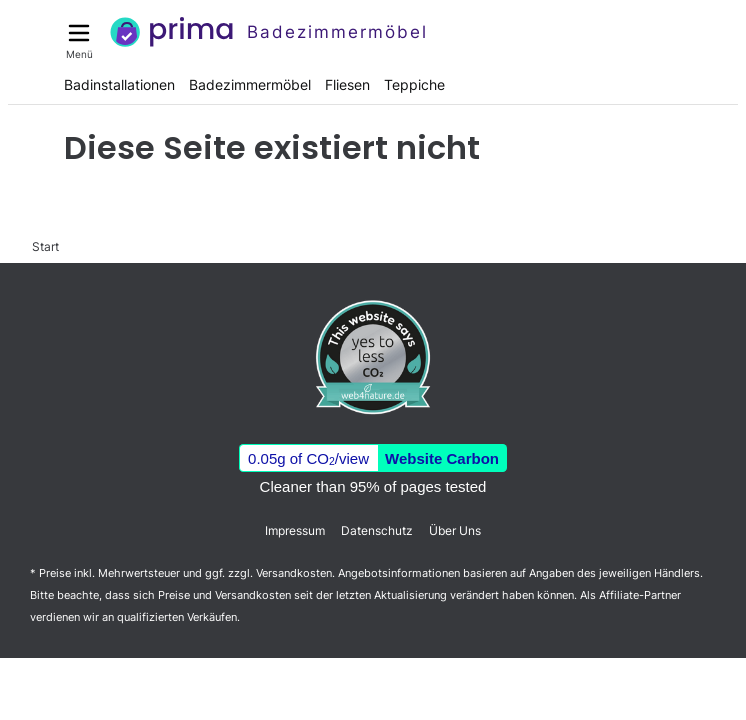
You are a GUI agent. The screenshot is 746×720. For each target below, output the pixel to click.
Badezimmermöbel (250, 84)
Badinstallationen (119, 84)
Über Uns (455, 530)
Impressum (295, 530)
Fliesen (347, 84)
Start (45, 246)
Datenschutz (377, 530)
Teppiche (414, 84)
